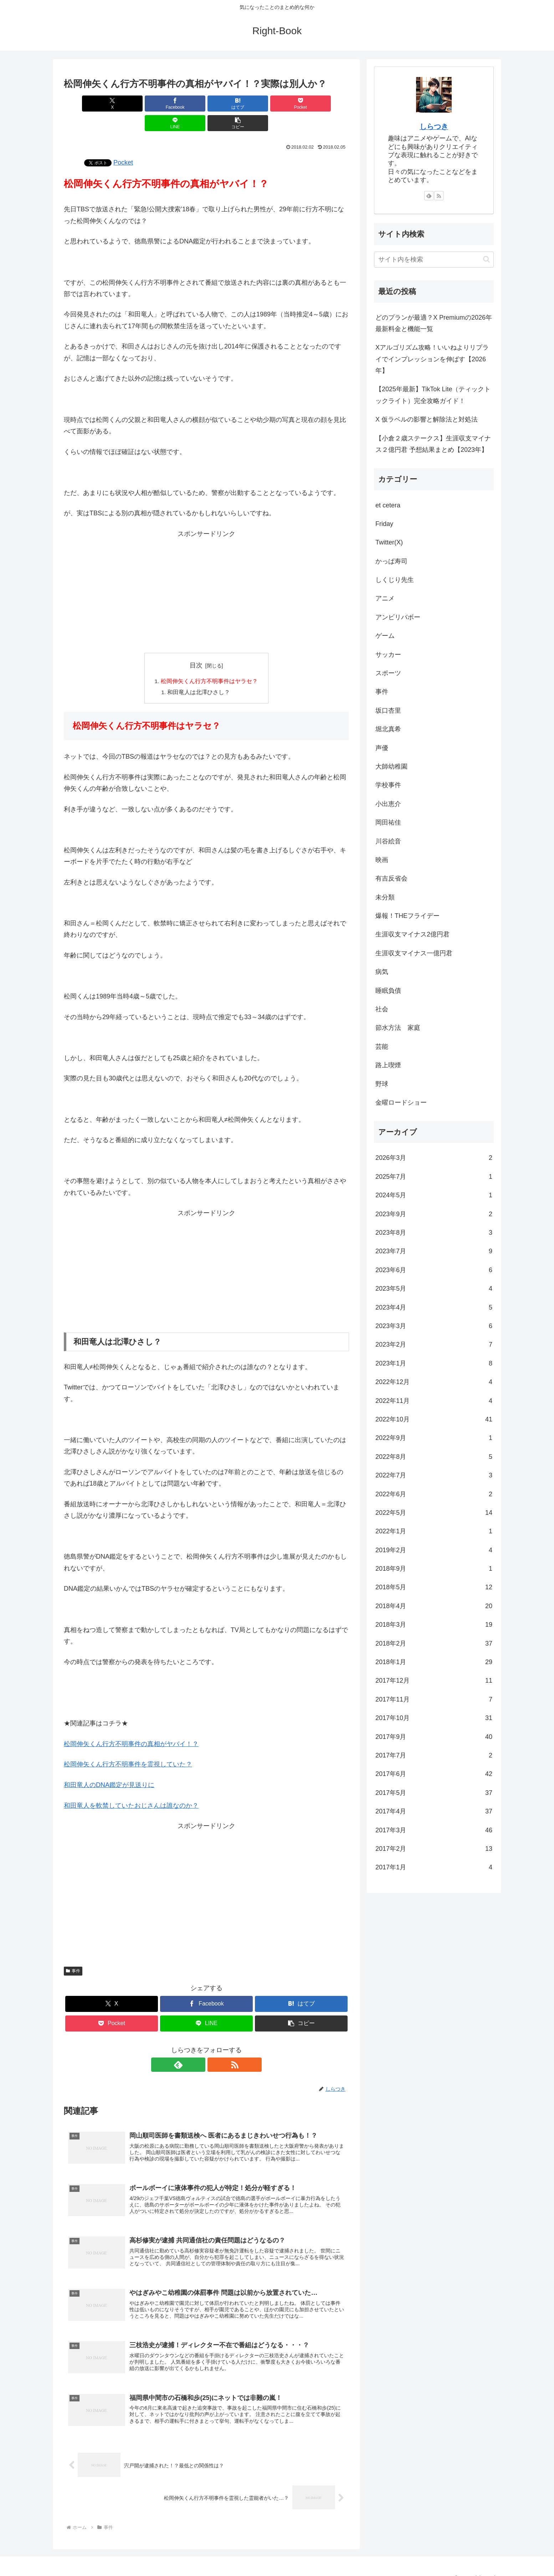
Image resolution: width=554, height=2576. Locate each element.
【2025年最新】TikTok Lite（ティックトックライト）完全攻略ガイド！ (433, 395)
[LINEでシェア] (278, 103)
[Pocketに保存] (230, 103)
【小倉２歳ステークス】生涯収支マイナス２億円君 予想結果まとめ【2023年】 (433, 444)
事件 (73, 1952)
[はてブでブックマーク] (182, 103)
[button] (326, 103)
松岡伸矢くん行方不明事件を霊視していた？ (128, 1745)
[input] (434, 260)
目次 (196, 645)
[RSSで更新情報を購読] (214, 2046)
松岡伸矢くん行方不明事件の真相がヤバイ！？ (131, 1725)
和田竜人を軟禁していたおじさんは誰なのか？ (131, 1787)
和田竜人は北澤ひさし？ (199, 673)
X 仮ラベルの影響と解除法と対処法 (426, 419)
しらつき (434, 126)
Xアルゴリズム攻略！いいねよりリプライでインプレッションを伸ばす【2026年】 (432, 359)
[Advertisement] (206, 576)
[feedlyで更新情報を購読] (198, 2046)
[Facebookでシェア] (134, 103)
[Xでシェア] (86, 103)
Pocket (123, 142)
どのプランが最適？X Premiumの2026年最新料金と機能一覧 (433, 323)
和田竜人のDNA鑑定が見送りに (109, 1766)
